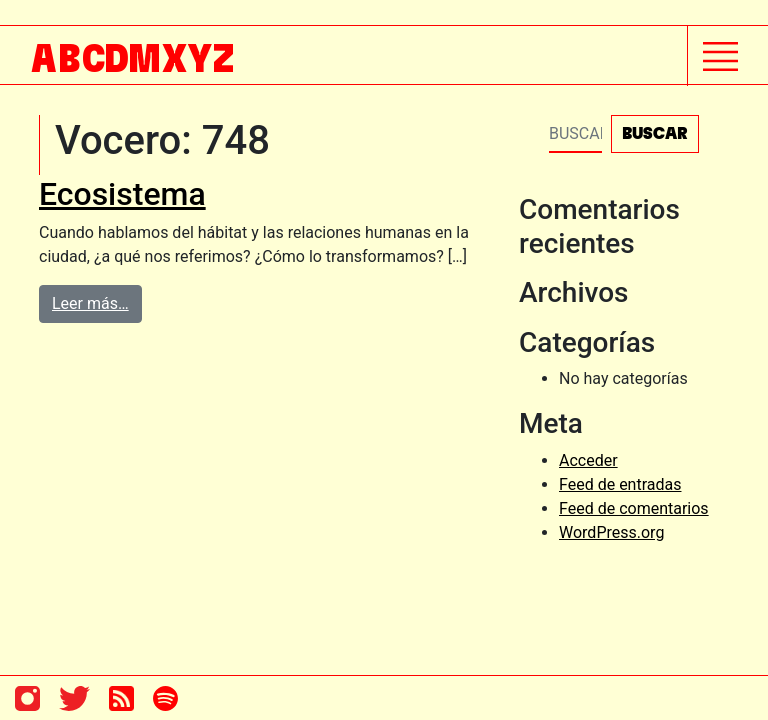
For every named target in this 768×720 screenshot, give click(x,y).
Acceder (588, 460)
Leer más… (90, 303)
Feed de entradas (620, 484)
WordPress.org (611, 532)
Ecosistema (122, 194)
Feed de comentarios (634, 508)
